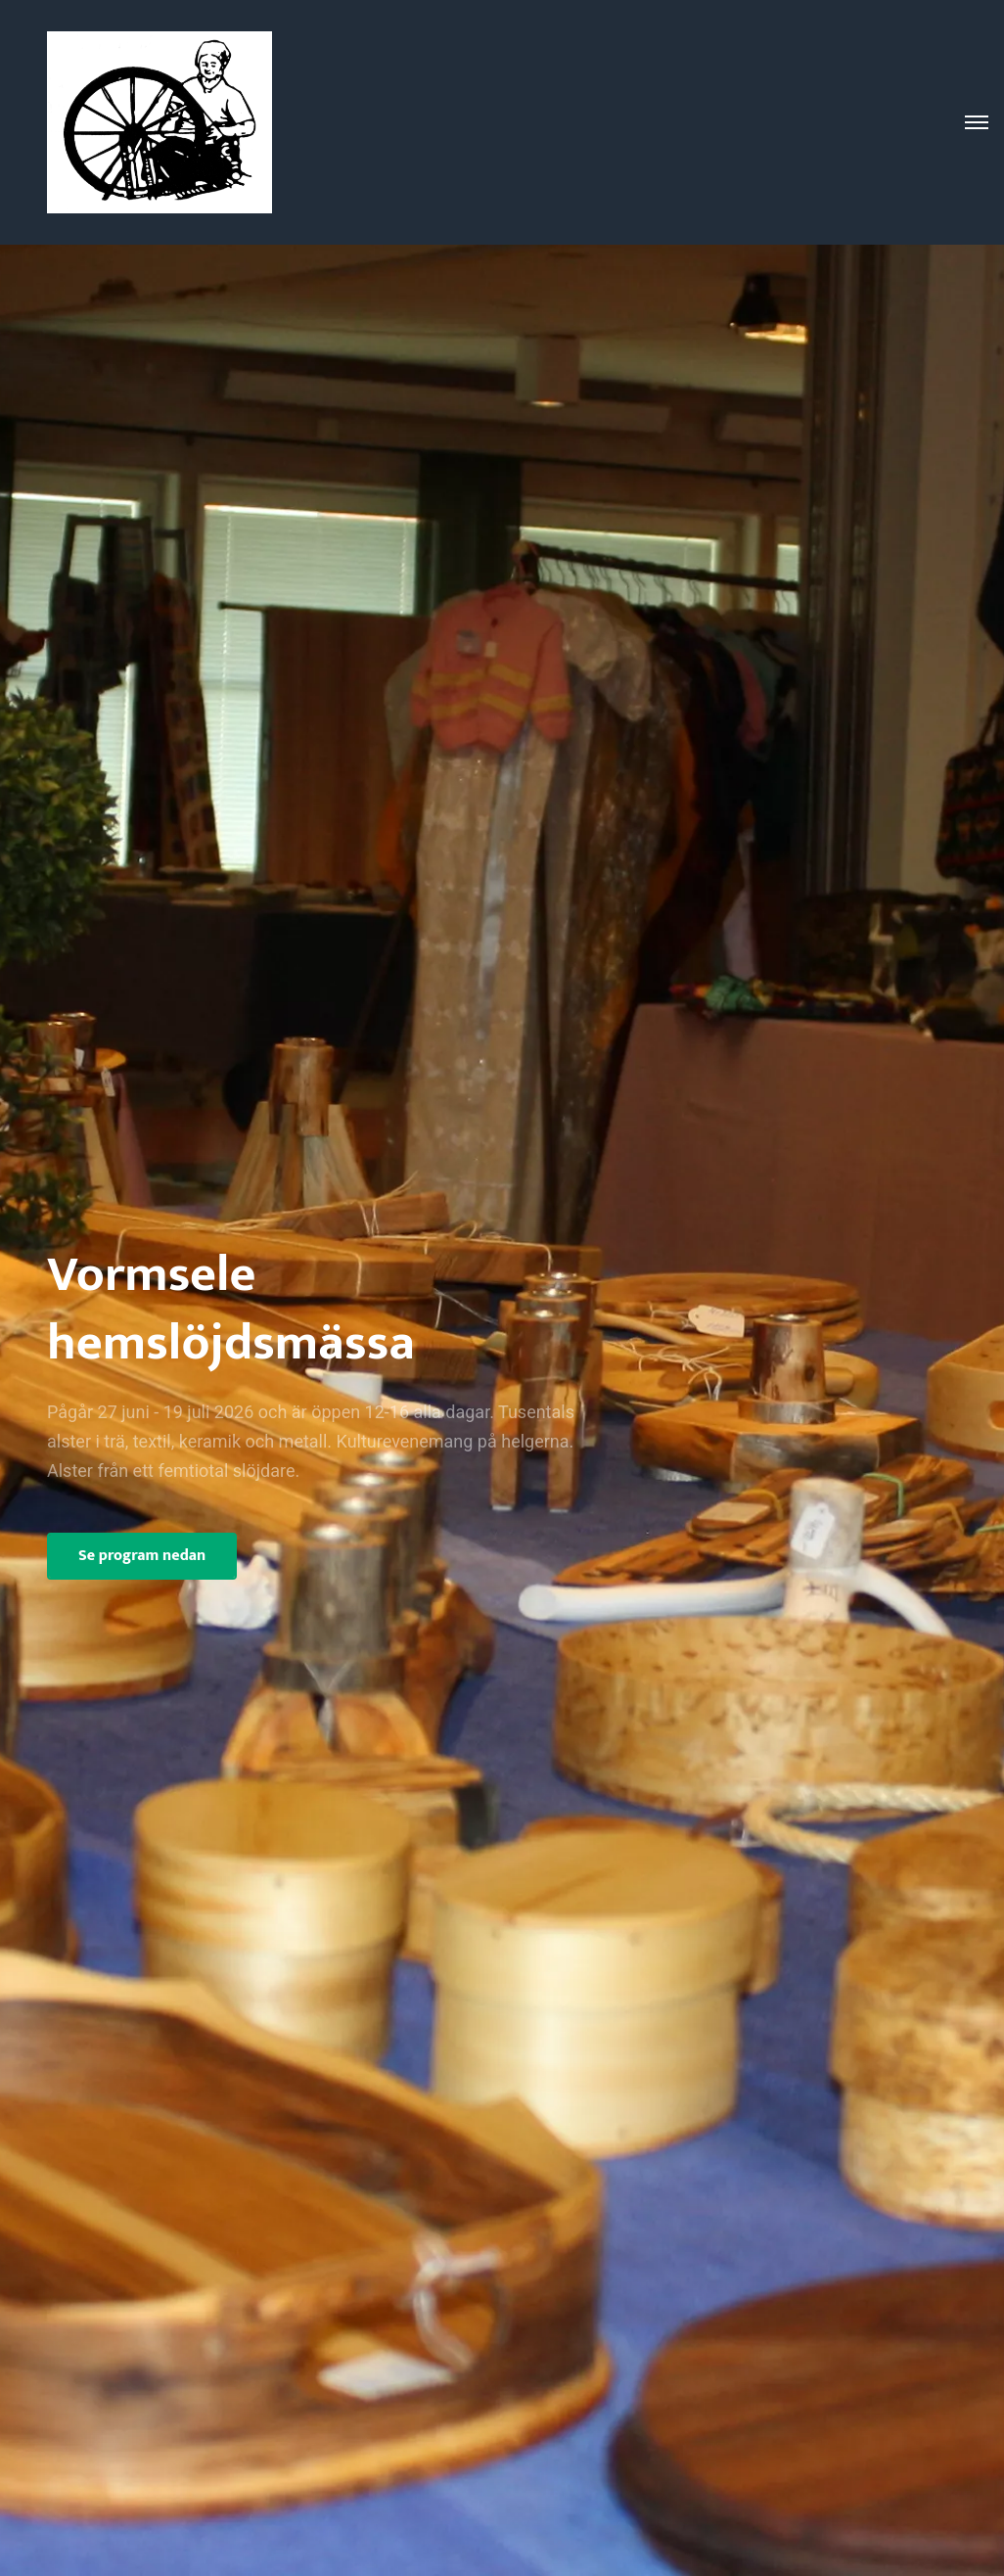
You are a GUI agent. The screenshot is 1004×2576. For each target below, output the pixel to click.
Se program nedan (141, 1555)
